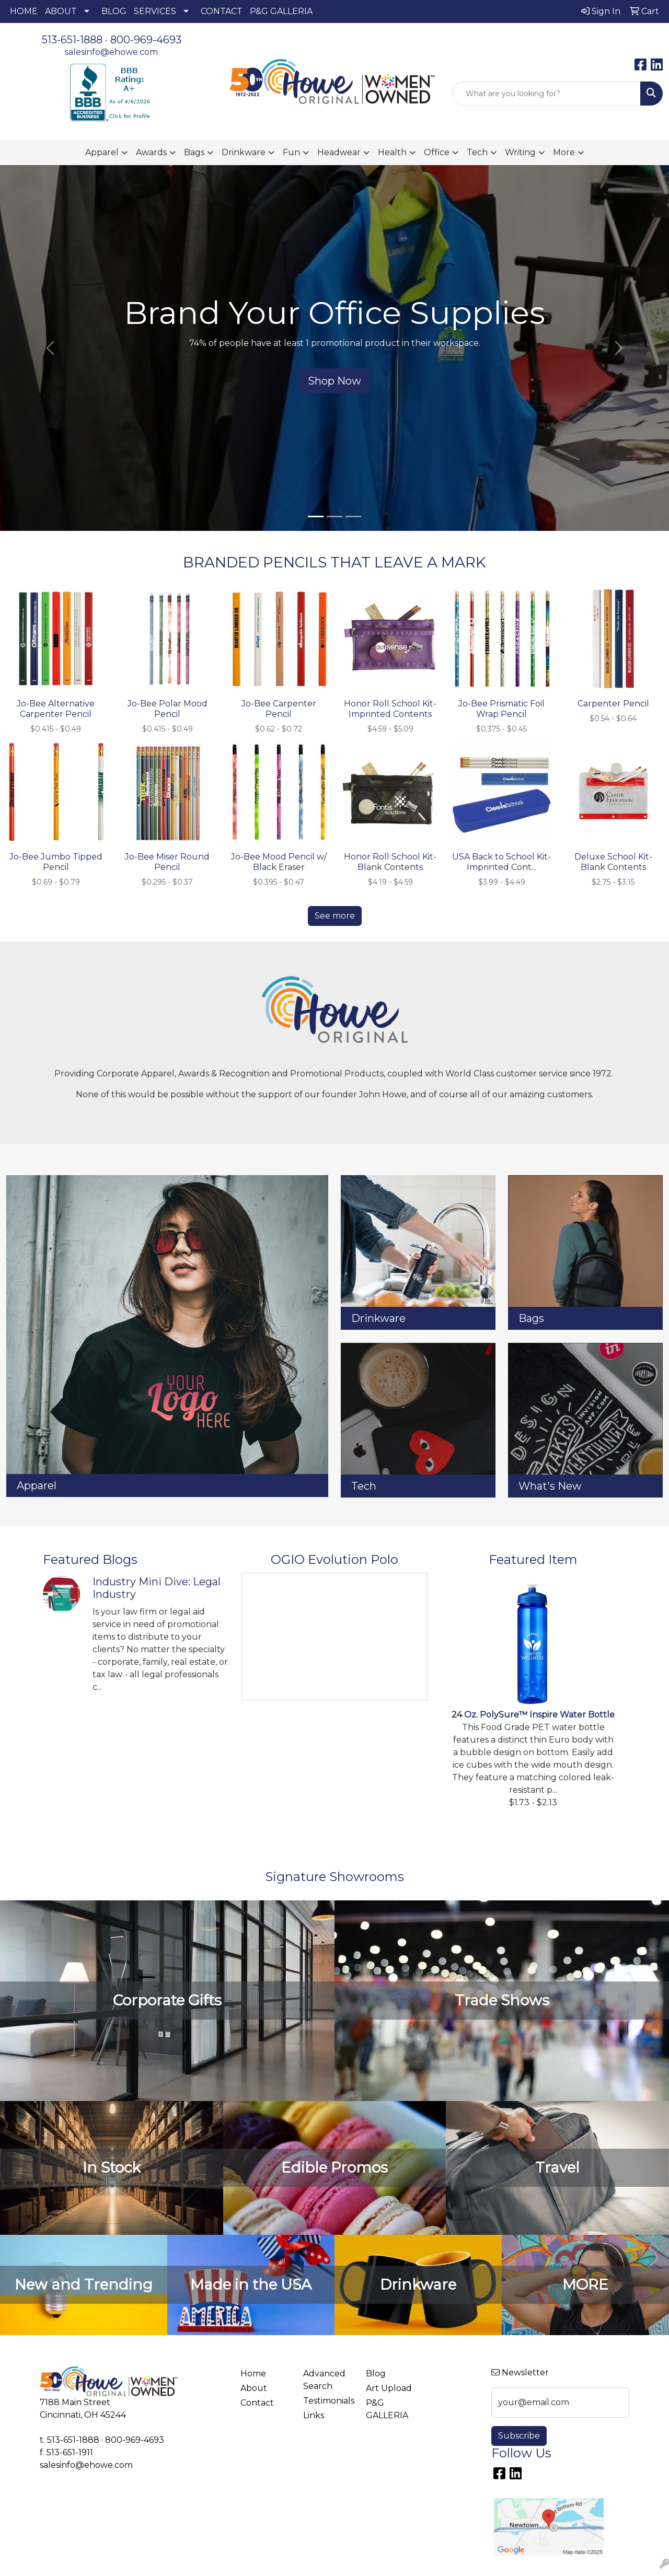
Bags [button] (194, 152)
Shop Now (334, 381)
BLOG (113, 11)
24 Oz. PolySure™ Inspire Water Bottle (533, 1715)
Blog (376, 2373)
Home (253, 2373)
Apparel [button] (102, 152)
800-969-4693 (145, 39)
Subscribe (519, 2436)
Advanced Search (324, 2380)
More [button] (564, 152)
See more (335, 916)
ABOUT (61, 11)
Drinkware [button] (244, 152)
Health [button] (392, 152)
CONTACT (222, 11)
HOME (24, 11)
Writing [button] (520, 152)
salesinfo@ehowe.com (111, 52)
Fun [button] (291, 152)
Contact (257, 2403)
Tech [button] (477, 152)
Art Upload (389, 2388)
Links (313, 2415)
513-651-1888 (72, 39)
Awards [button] (151, 152)
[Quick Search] (546, 94)
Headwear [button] (339, 152)
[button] (50, 348)
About (253, 2388)
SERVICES (155, 11)
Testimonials (328, 2401)
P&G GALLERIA (281, 11)
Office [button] (436, 152)
